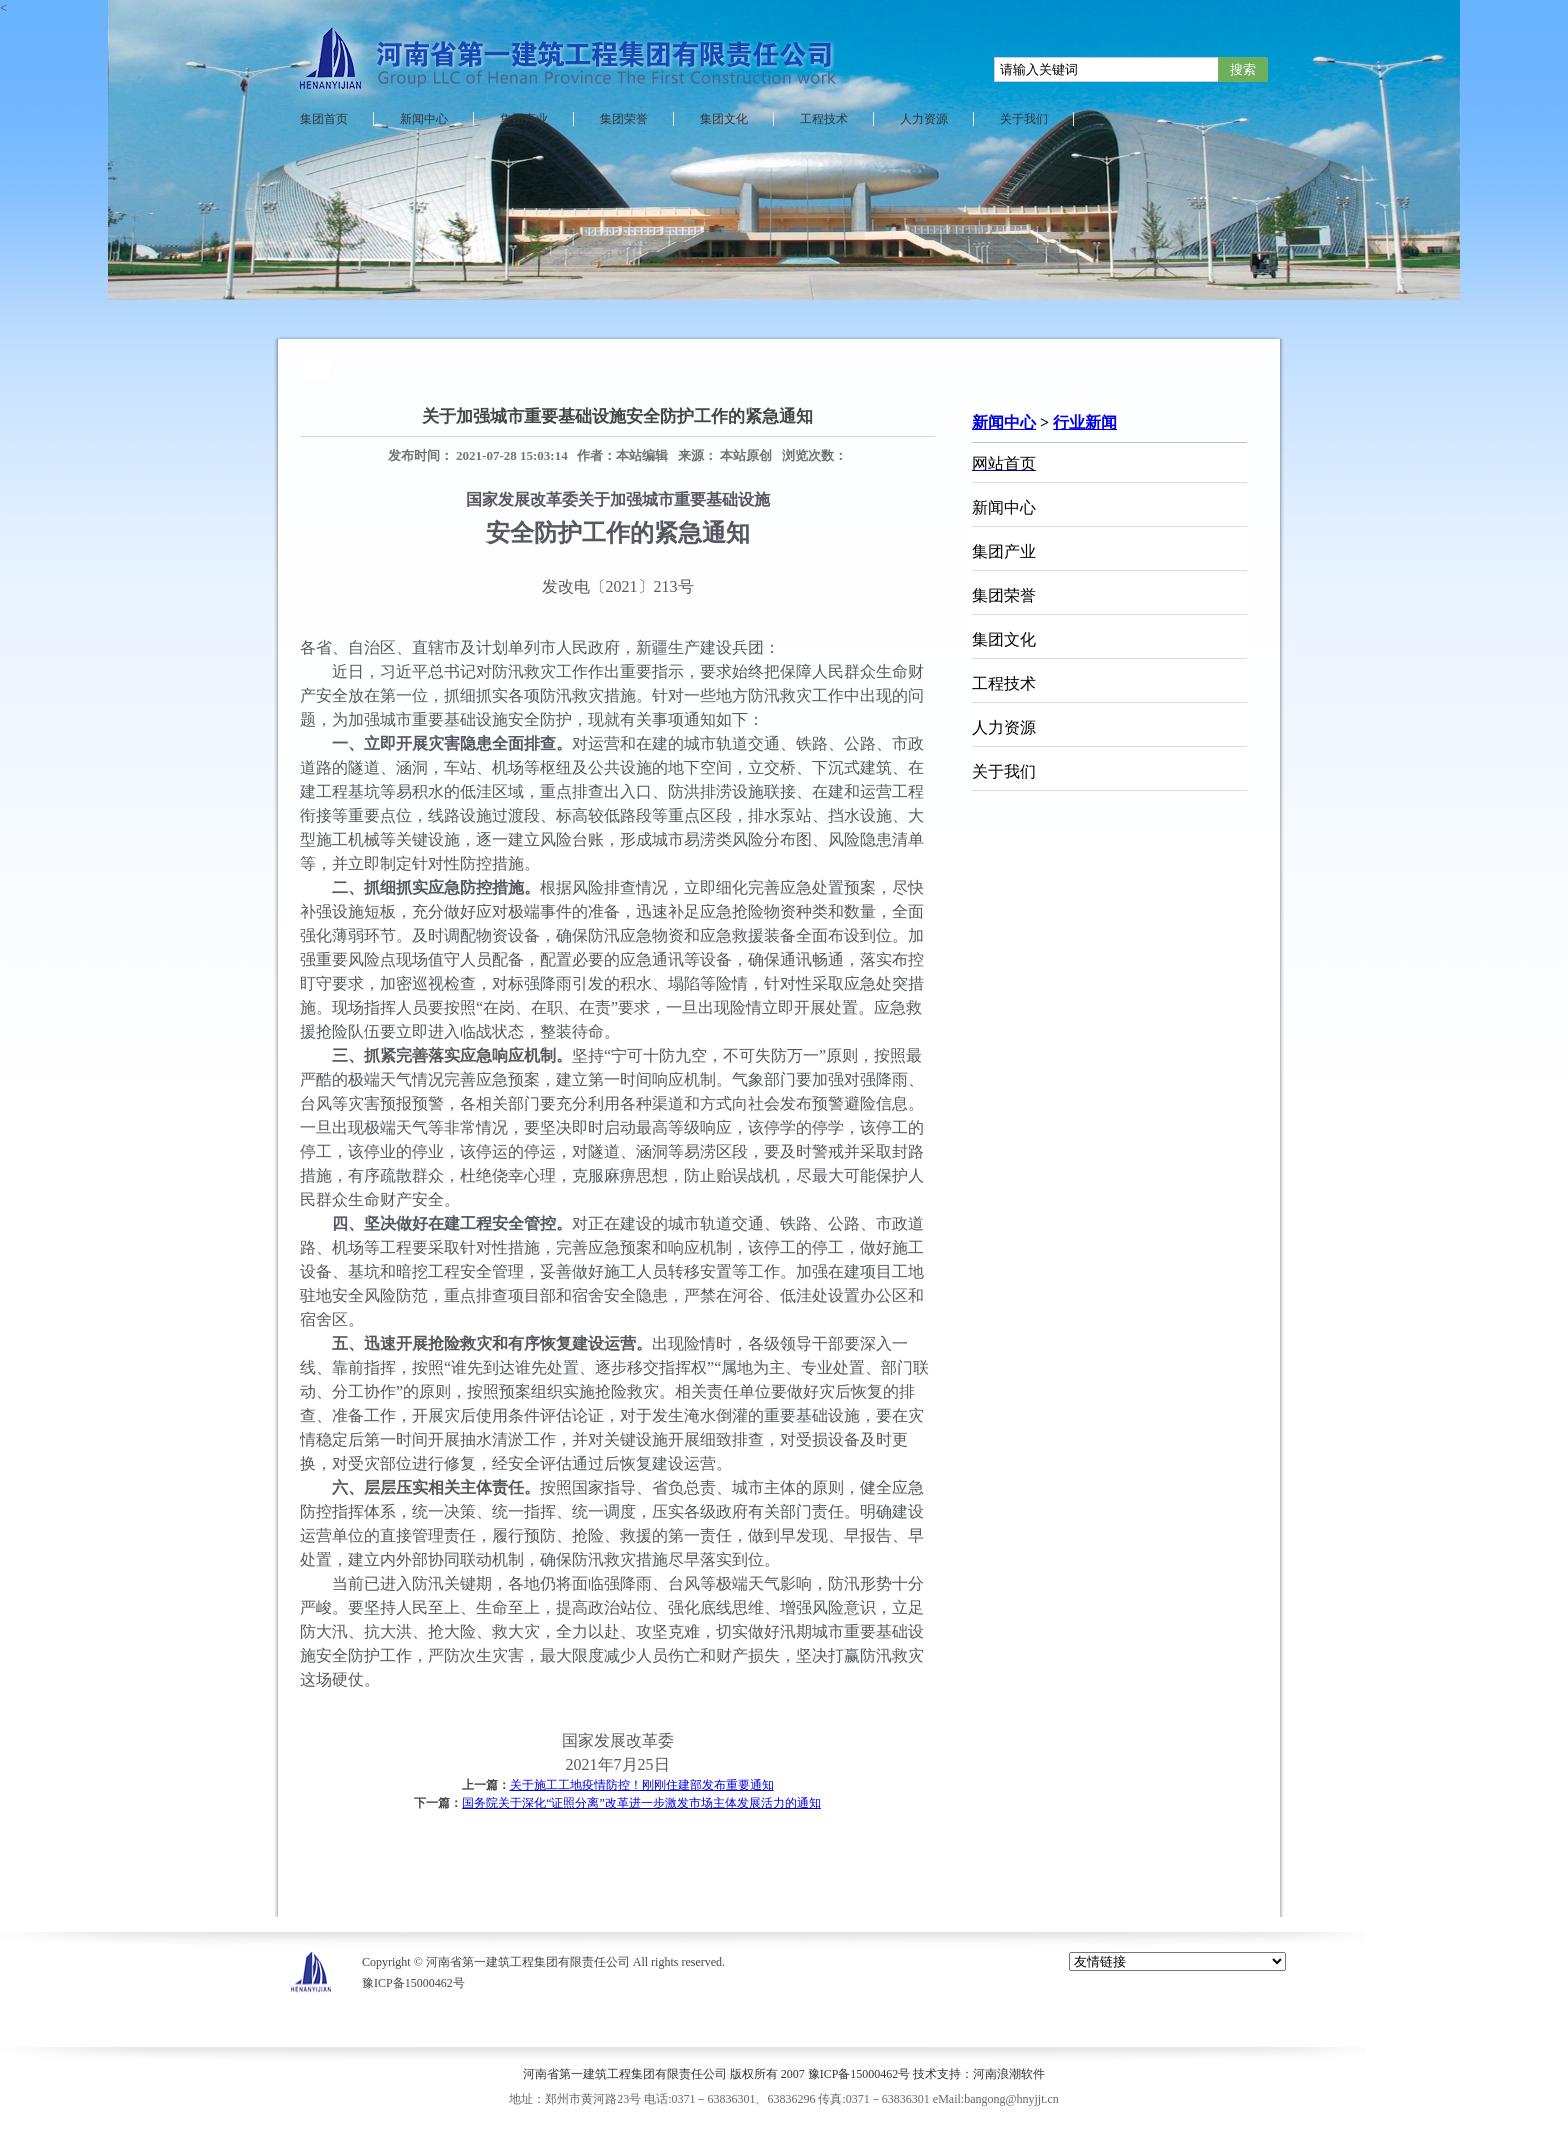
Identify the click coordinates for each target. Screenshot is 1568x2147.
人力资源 (924, 119)
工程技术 (824, 119)
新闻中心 (424, 119)
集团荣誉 (624, 119)
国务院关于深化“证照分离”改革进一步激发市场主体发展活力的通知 (641, 1803)
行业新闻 (1085, 422)
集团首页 (324, 119)
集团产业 (524, 119)
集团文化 (724, 119)
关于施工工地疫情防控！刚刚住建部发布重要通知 (642, 1785)
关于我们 (1024, 119)
